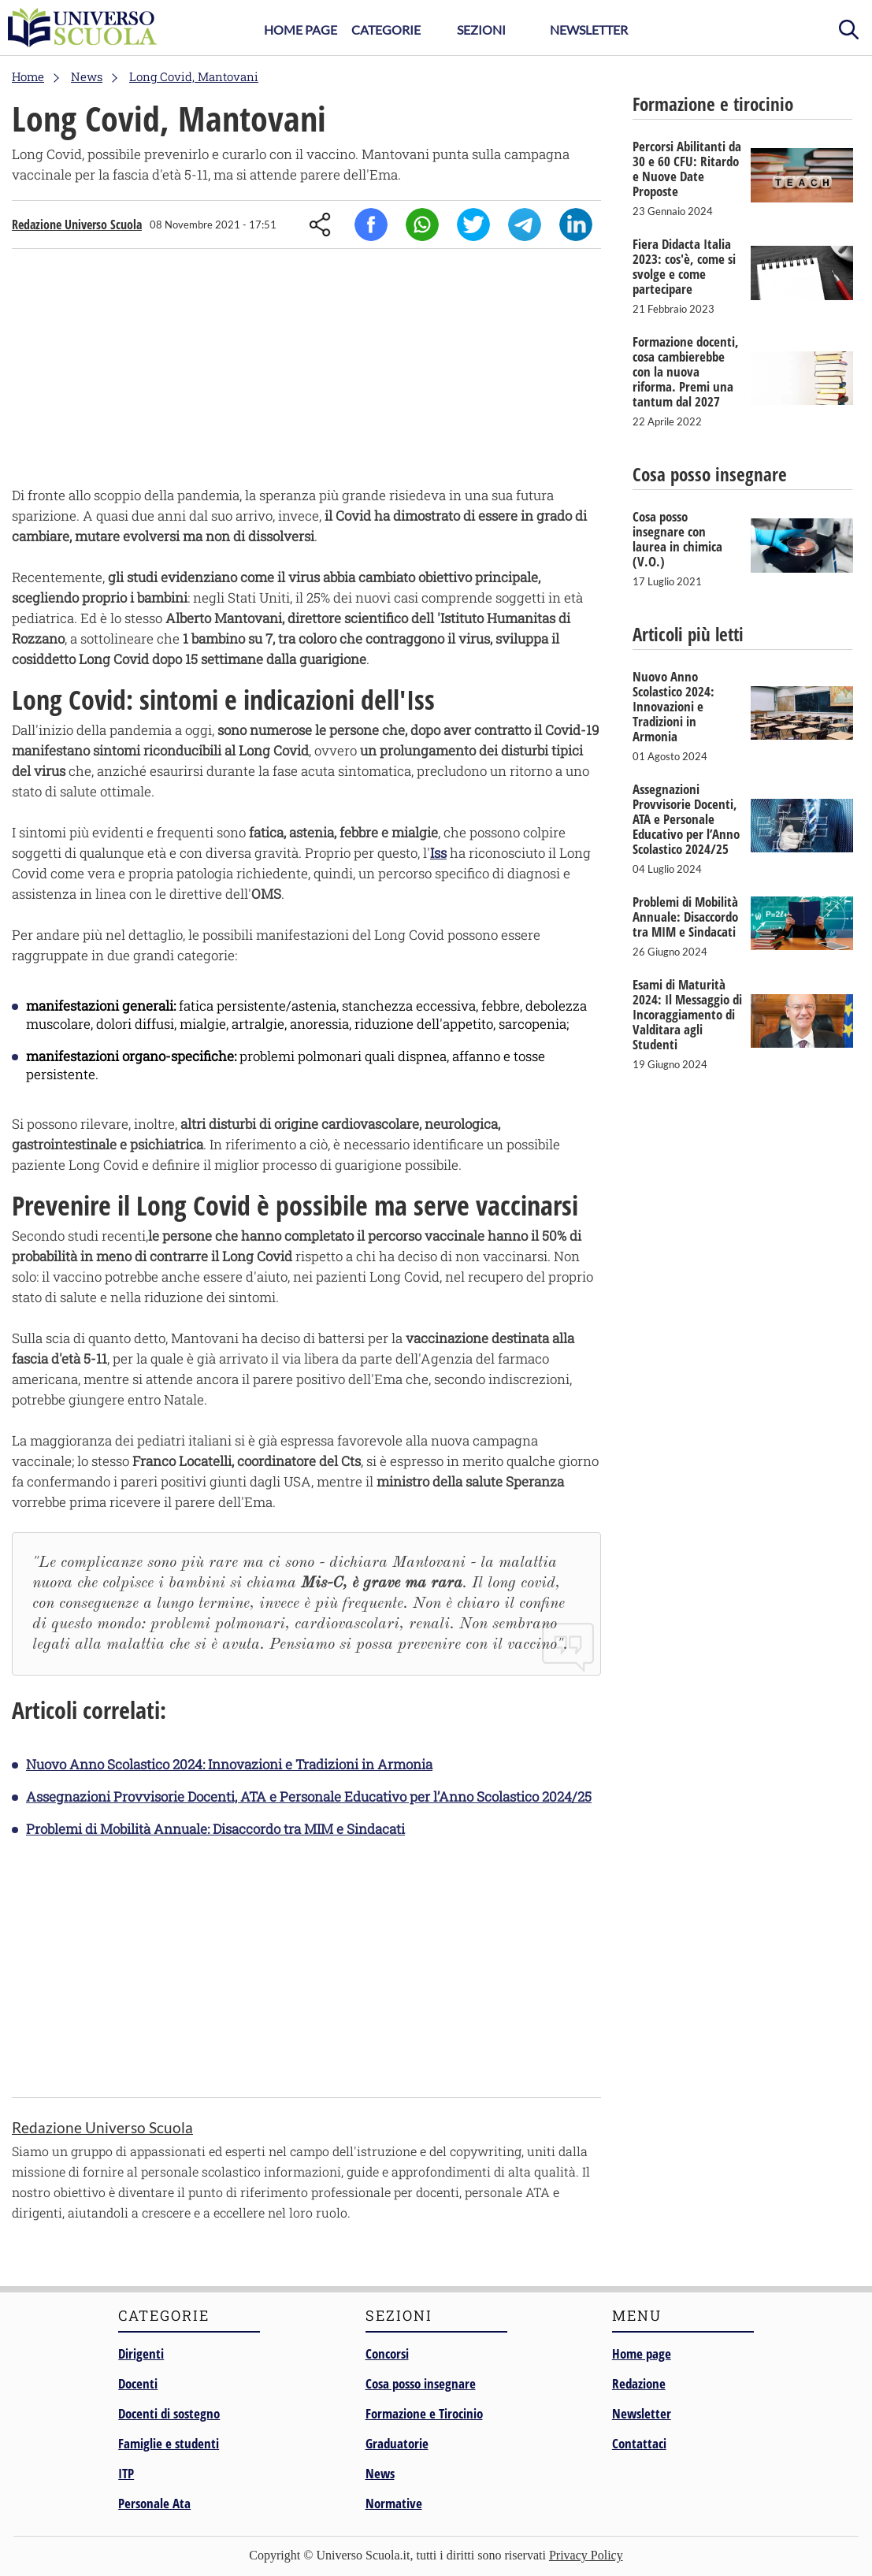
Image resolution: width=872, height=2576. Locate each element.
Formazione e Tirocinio (424, 2413)
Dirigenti (141, 2353)
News (380, 2473)
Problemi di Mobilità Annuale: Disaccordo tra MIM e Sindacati (215, 1829)
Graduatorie (397, 2443)
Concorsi (387, 2353)
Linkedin (575, 224)
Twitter (473, 224)
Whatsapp (422, 224)
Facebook (371, 224)
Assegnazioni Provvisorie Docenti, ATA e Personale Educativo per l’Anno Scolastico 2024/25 (309, 1796)
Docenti (138, 2383)
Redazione (639, 2383)
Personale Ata (154, 2503)
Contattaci (639, 2443)
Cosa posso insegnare (420, 2383)
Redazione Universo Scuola (77, 224)
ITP (126, 2473)
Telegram (524, 224)
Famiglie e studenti (168, 2443)
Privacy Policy (586, 2555)
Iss (438, 853)
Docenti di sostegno (169, 2413)
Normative (393, 2503)
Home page (641, 2353)
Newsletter (589, 29)
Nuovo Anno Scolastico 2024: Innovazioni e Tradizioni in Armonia (229, 1764)
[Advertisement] (306, 371)
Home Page (300, 29)
